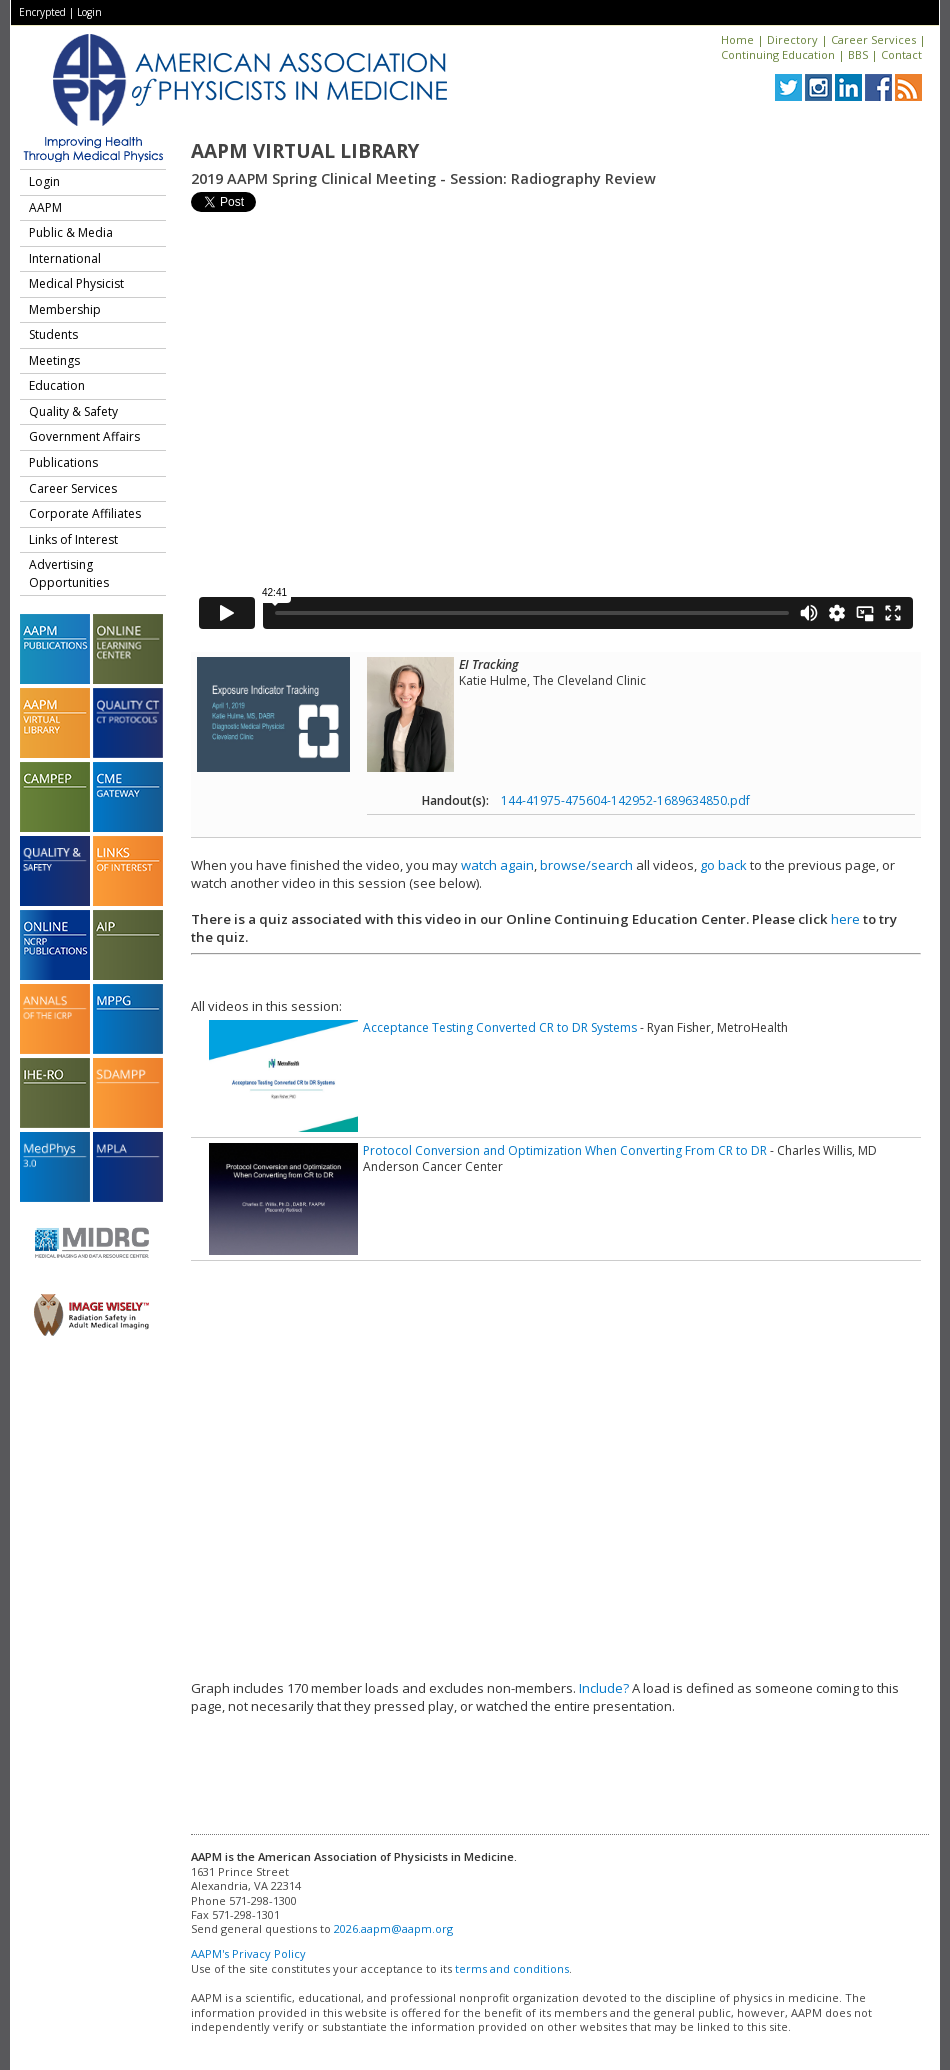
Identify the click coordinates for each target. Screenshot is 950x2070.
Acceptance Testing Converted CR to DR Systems (500, 1027)
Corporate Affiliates (85, 513)
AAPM (45, 207)
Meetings (54, 360)
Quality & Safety (73, 411)
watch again (497, 865)
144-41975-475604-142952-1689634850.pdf (625, 800)
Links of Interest (73, 539)
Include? (604, 1688)
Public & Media (71, 232)
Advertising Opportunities (69, 573)
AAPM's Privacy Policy (248, 1953)
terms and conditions (512, 1968)
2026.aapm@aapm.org (393, 1928)
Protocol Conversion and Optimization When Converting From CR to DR (565, 1150)
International (65, 258)
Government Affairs (84, 436)
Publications (63, 462)
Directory (792, 39)
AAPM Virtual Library (305, 151)
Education (57, 385)
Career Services (873, 39)
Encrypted (42, 12)
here (845, 919)
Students (53, 334)
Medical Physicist (76, 283)
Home (737, 39)
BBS (858, 54)
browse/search (586, 865)
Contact (901, 54)
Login (89, 12)
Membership (65, 309)
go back (723, 865)
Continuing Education (778, 54)
